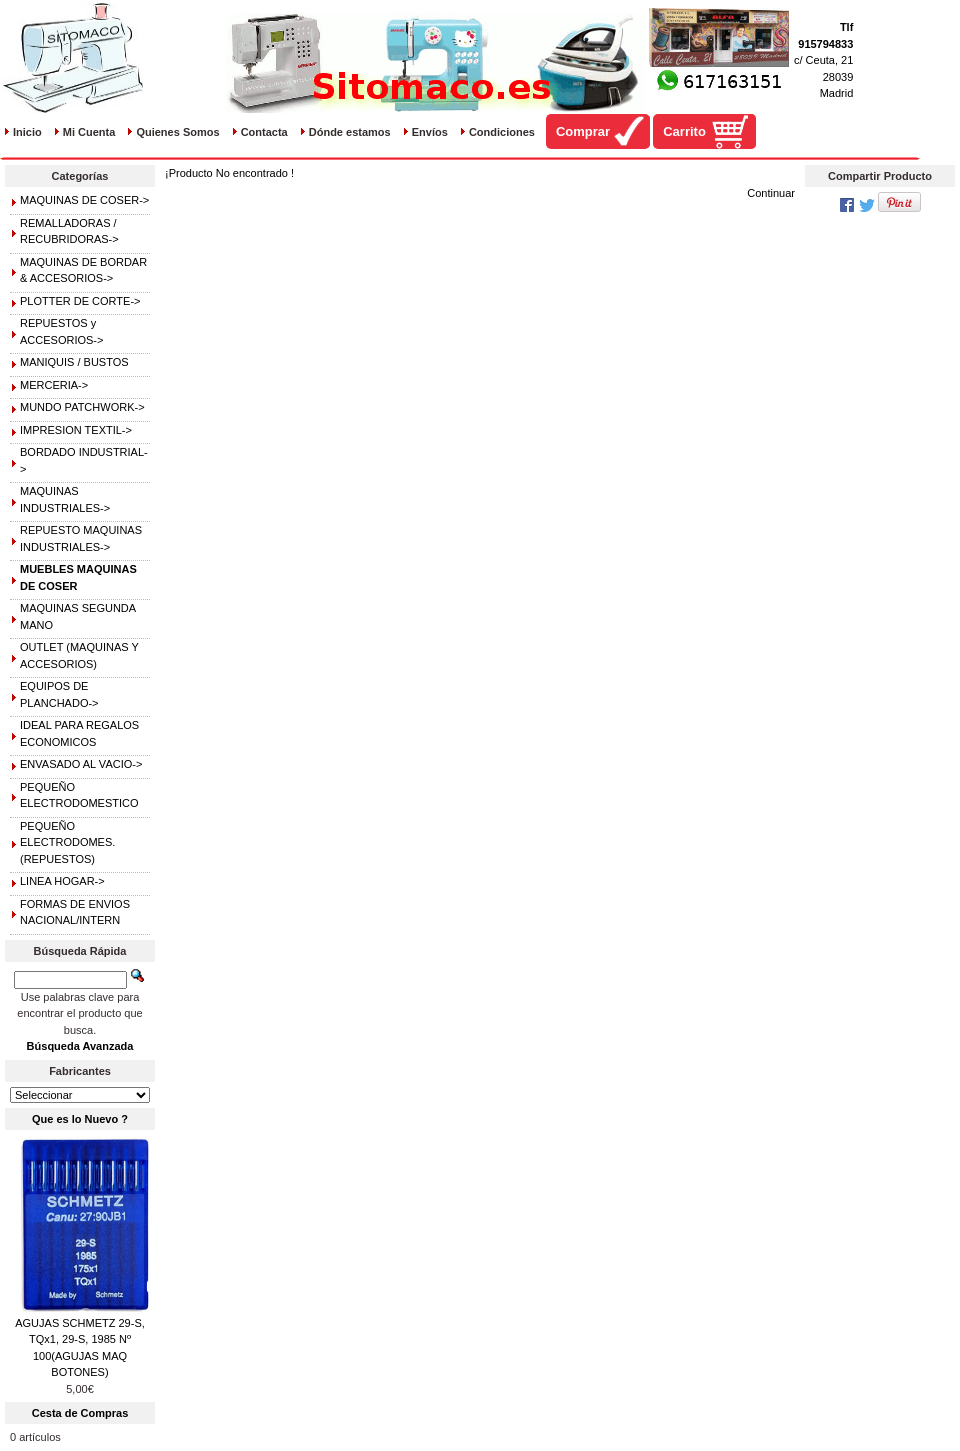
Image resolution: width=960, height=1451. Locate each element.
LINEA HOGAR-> (62, 881)
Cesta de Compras (80, 1413)
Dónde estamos (350, 132)
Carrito (684, 131)
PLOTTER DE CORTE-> (80, 301)
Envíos (430, 132)
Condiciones (502, 132)
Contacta (264, 132)
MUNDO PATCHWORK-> (82, 407)
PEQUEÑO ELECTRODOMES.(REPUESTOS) (67, 842)
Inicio (27, 132)
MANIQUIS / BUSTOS (74, 362)
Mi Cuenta (89, 132)
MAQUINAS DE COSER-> (84, 200)
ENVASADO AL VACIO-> (81, 764)
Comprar (583, 131)
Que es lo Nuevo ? (80, 1119)
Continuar (771, 193)
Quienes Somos (177, 132)
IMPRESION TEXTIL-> (76, 430)
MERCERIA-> (54, 385)
